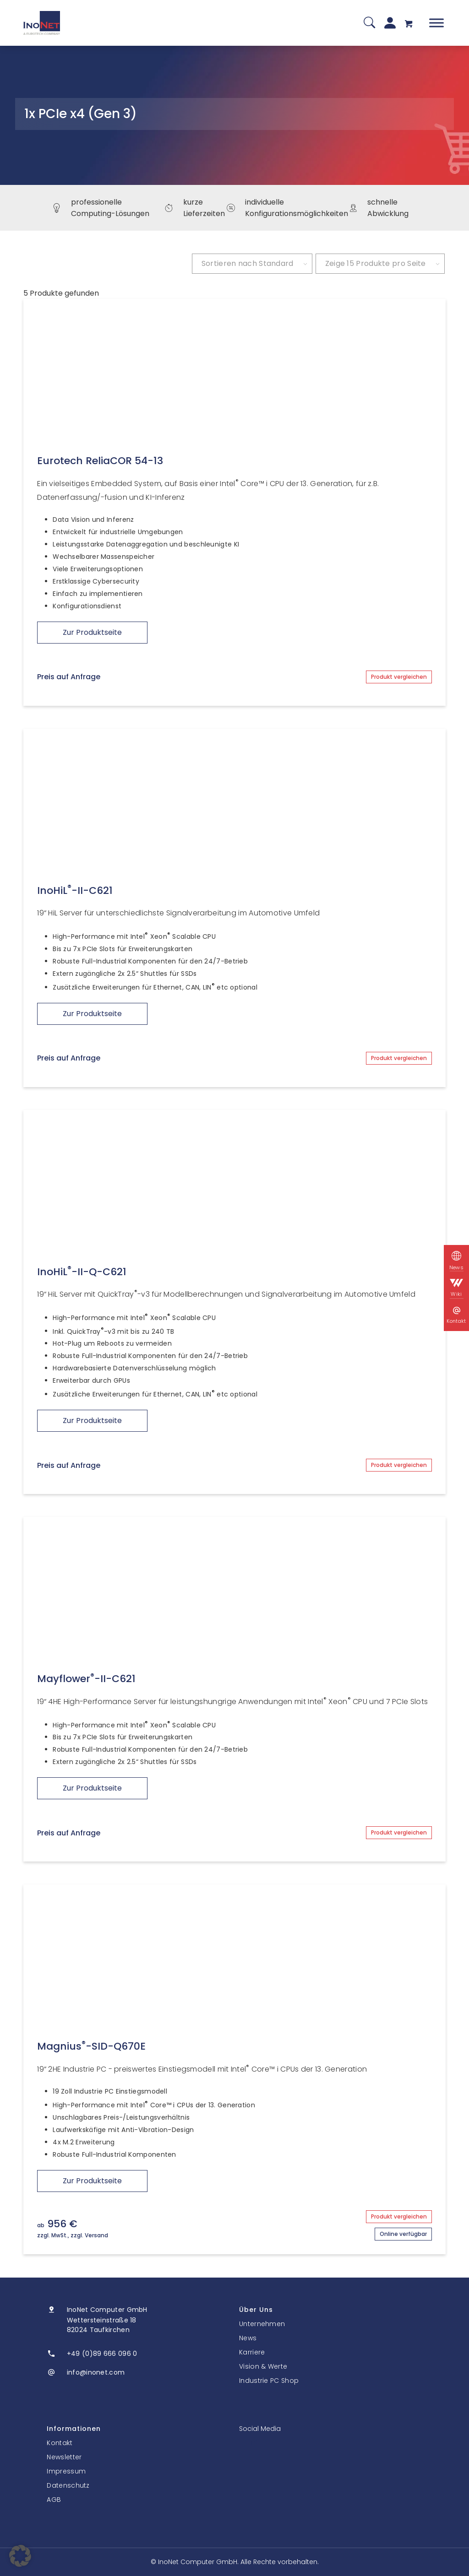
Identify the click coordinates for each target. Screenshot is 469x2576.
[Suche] (369, 23)
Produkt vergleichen (399, 677)
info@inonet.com (96, 2372)
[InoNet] (41, 23)
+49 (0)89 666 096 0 (102, 2353)
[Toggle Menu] (436, 22)
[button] (20, 2556)
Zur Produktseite (92, 632)
